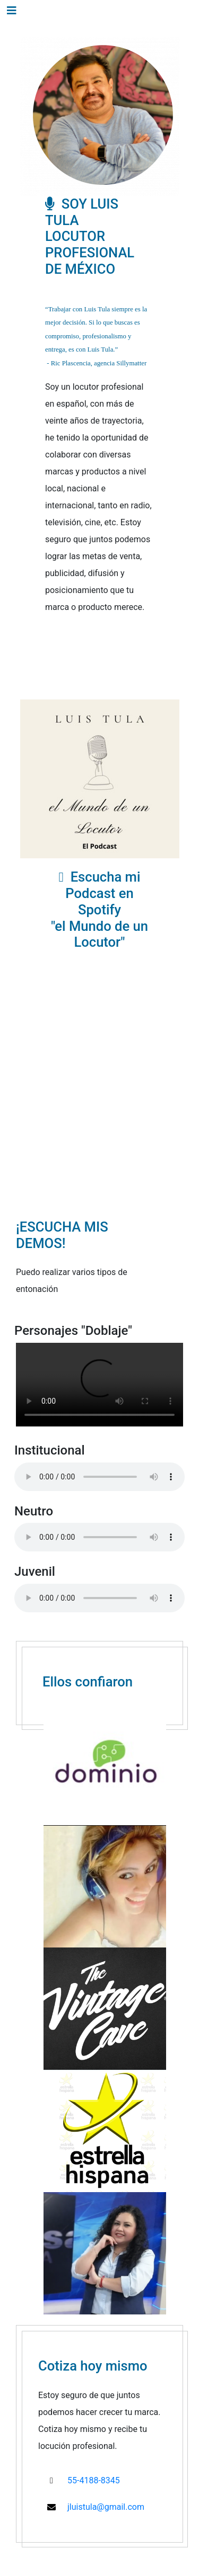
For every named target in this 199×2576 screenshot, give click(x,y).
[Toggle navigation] (11, 11)
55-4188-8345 (93, 2480)
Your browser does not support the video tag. (99, 1384)
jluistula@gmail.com (105, 2507)
